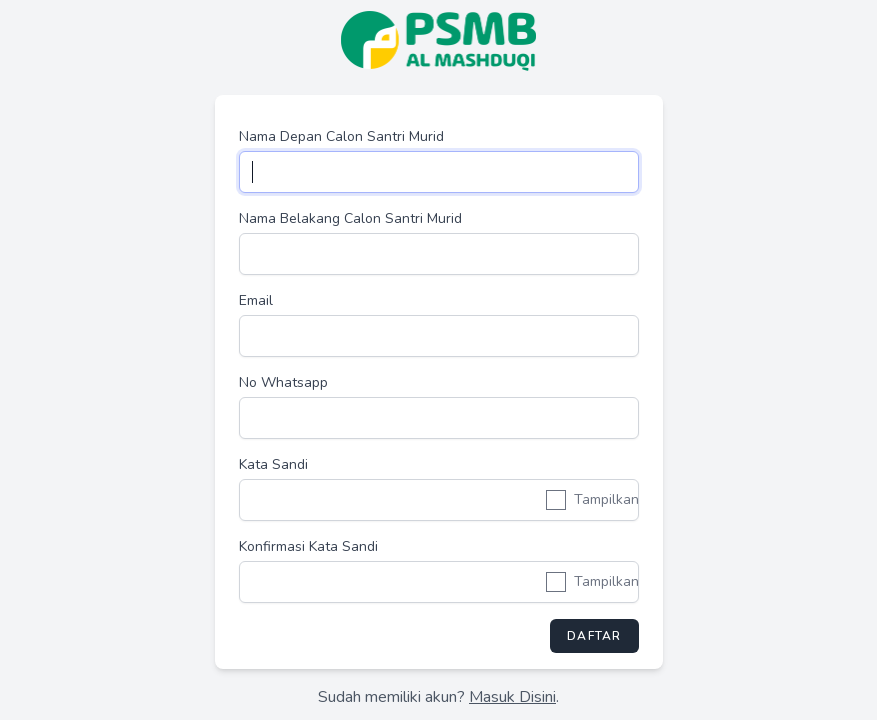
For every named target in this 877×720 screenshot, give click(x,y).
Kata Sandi (273, 464)
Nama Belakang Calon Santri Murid (350, 218)
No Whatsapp (283, 382)
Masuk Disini (512, 697)
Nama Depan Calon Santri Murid (341, 136)
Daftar (594, 636)
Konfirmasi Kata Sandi (308, 546)
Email (256, 300)
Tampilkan (606, 499)
